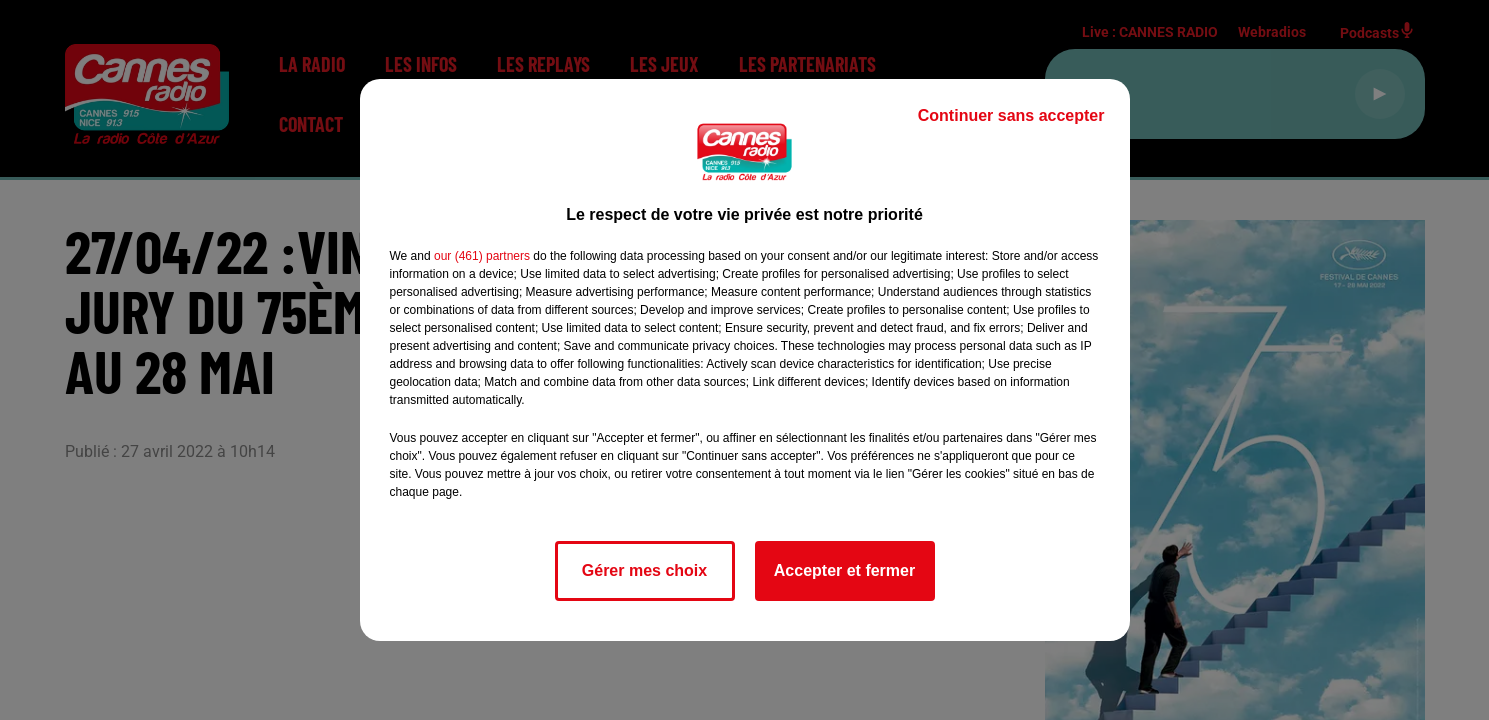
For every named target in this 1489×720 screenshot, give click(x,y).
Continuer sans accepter (1011, 115)
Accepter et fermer (844, 570)
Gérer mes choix (644, 570)
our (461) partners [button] (482, 256)
